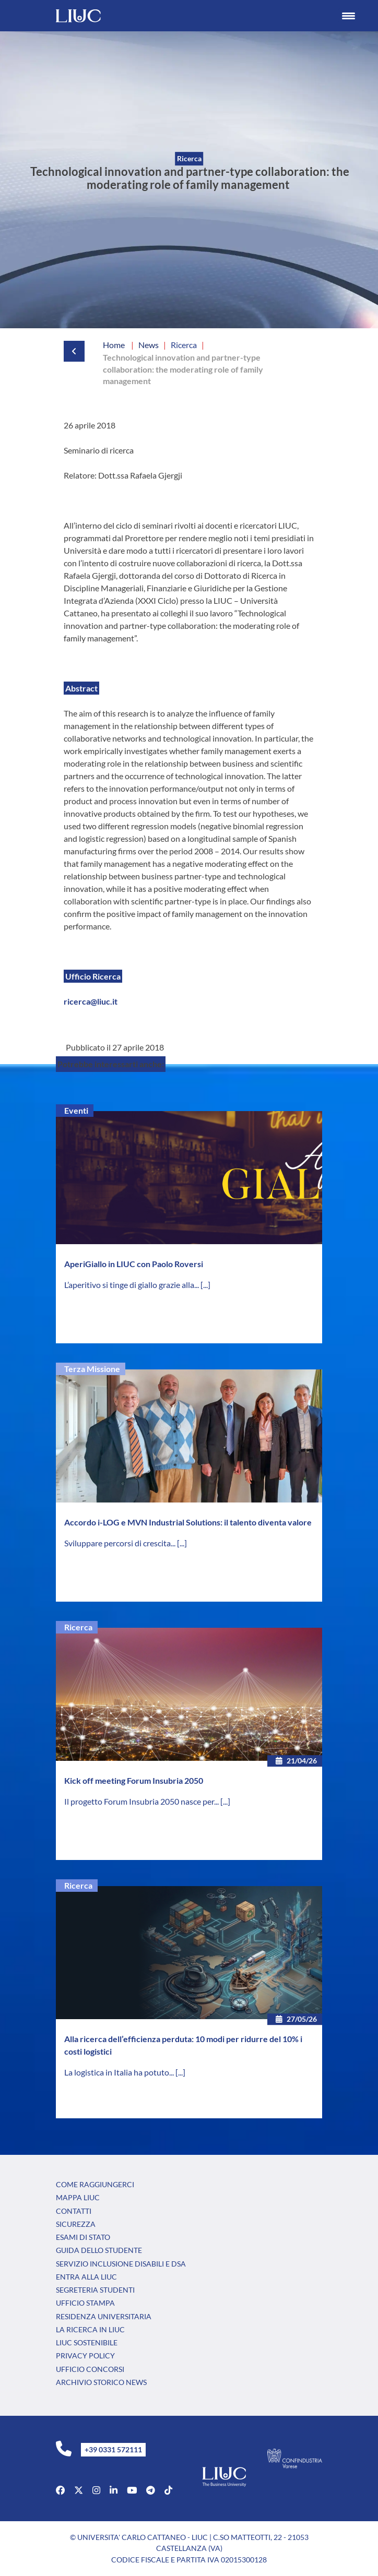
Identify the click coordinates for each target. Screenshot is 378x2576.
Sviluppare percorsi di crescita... (120, 1543)
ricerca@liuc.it (90, 1001)
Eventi (76, 1110)
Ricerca (78, 1627)
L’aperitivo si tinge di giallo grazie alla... (132, 1285)
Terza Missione (92, 1369)
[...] (205, 1285)
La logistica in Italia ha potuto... (119, 2072)
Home (114, 345)
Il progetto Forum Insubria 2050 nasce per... (142, 1801)
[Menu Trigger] (348, 15)
